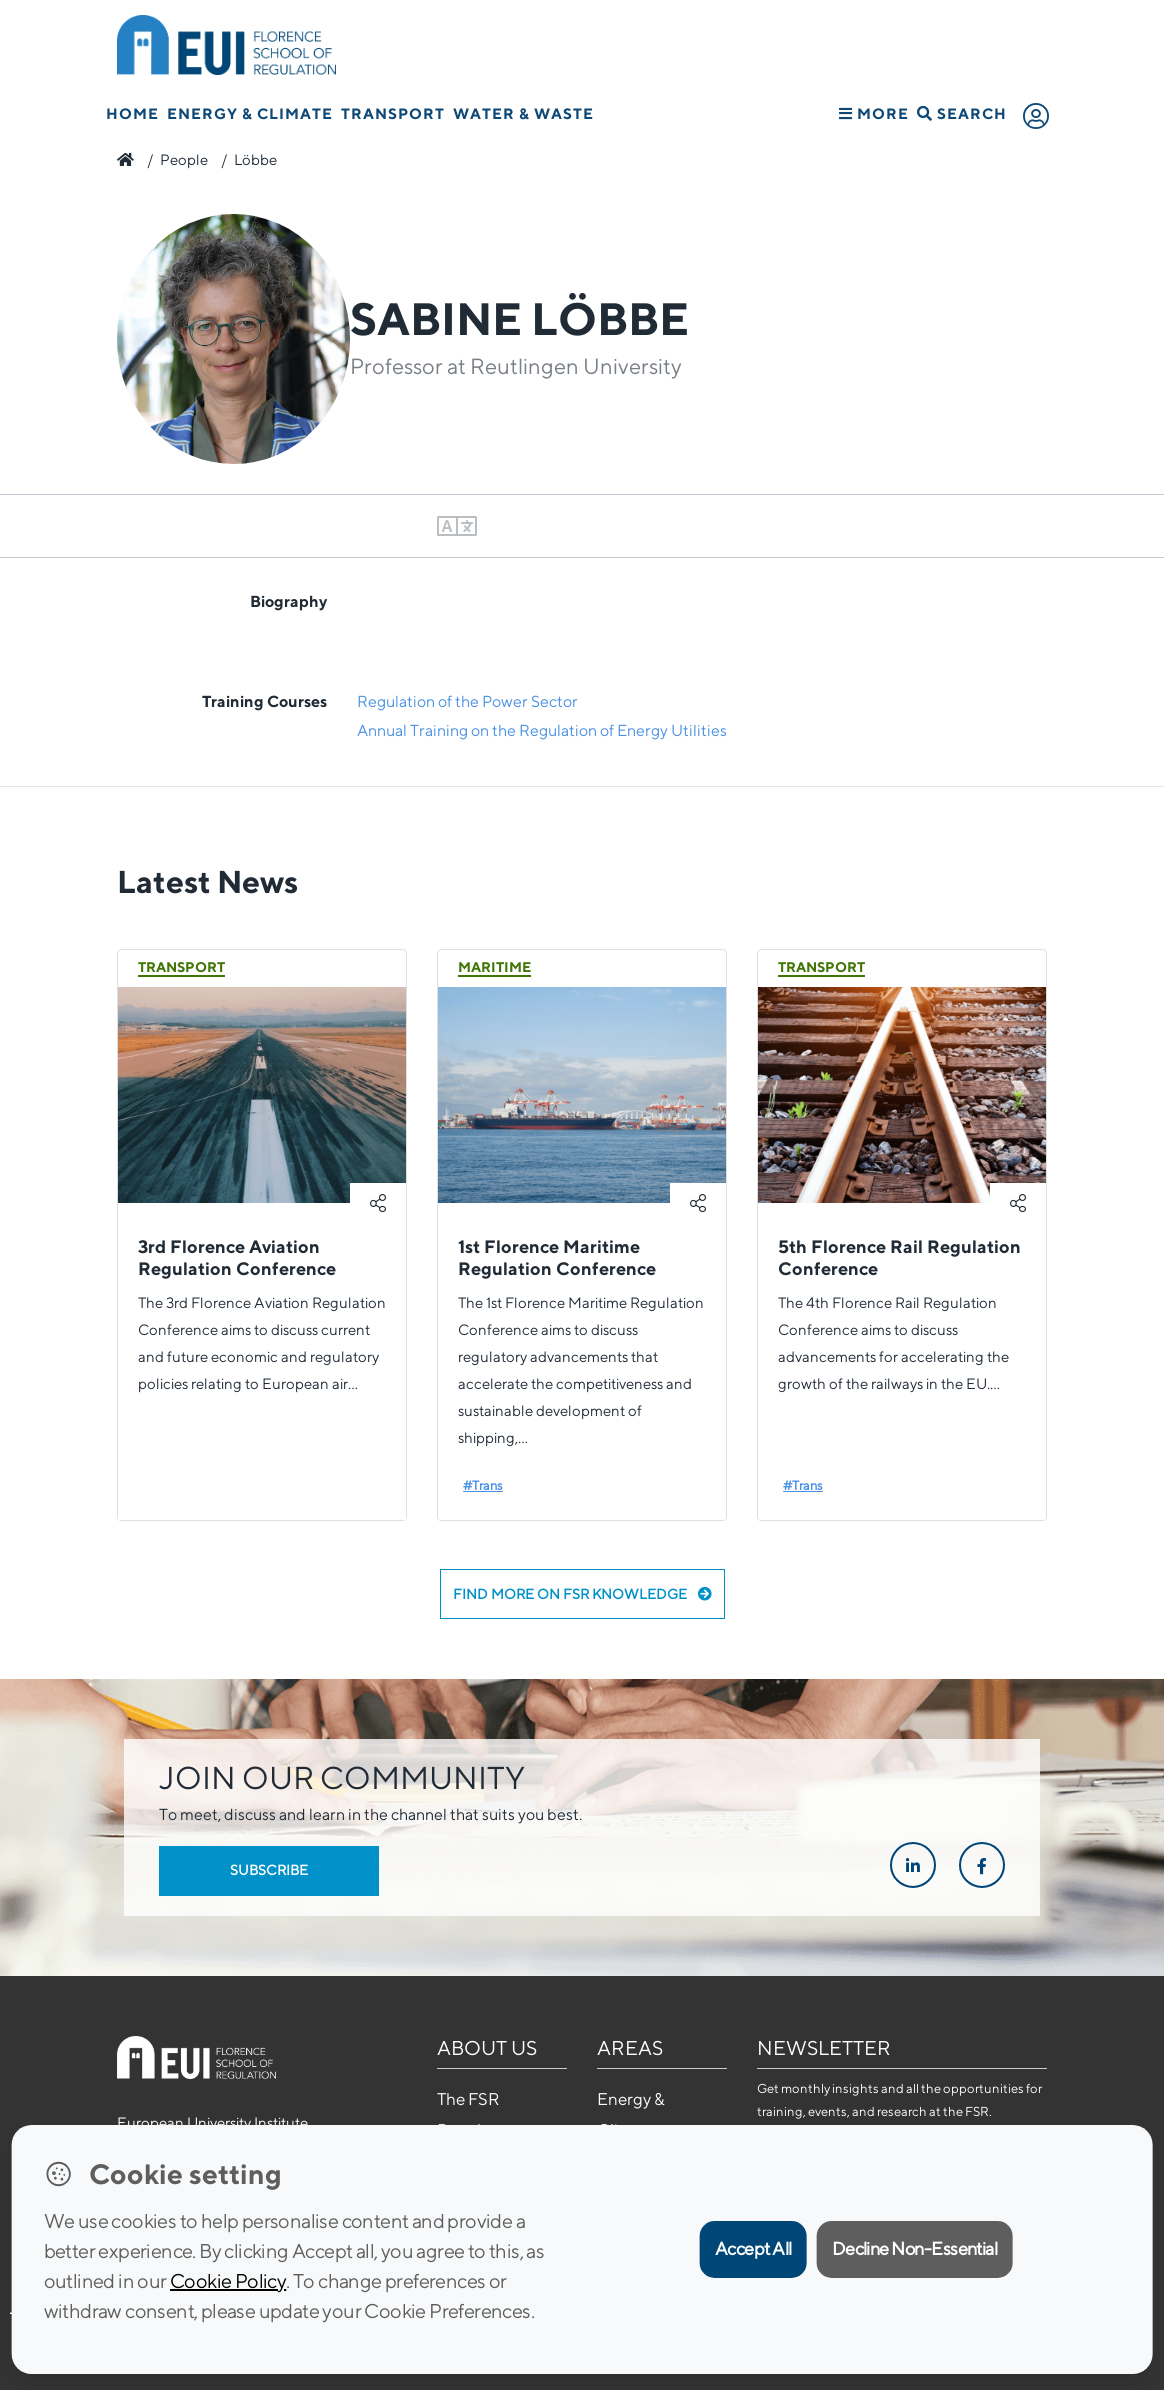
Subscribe (269, 1870)
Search (962, 113)
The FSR (468, 2099)
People (184, 159)
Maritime (494, 967)
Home (132, 113)
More (874, 113)
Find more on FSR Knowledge (582, 1594)
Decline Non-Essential (915, 2248)
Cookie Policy (228, 2280)
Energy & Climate (250, 113)
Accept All (753, 2248)
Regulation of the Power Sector (467, 701)
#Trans (483, 1485)
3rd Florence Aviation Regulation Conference (237, 1257)
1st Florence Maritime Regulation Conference (557, 1257)
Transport (393, 113)
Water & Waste (523, 113)
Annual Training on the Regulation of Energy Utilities (542, 730)
